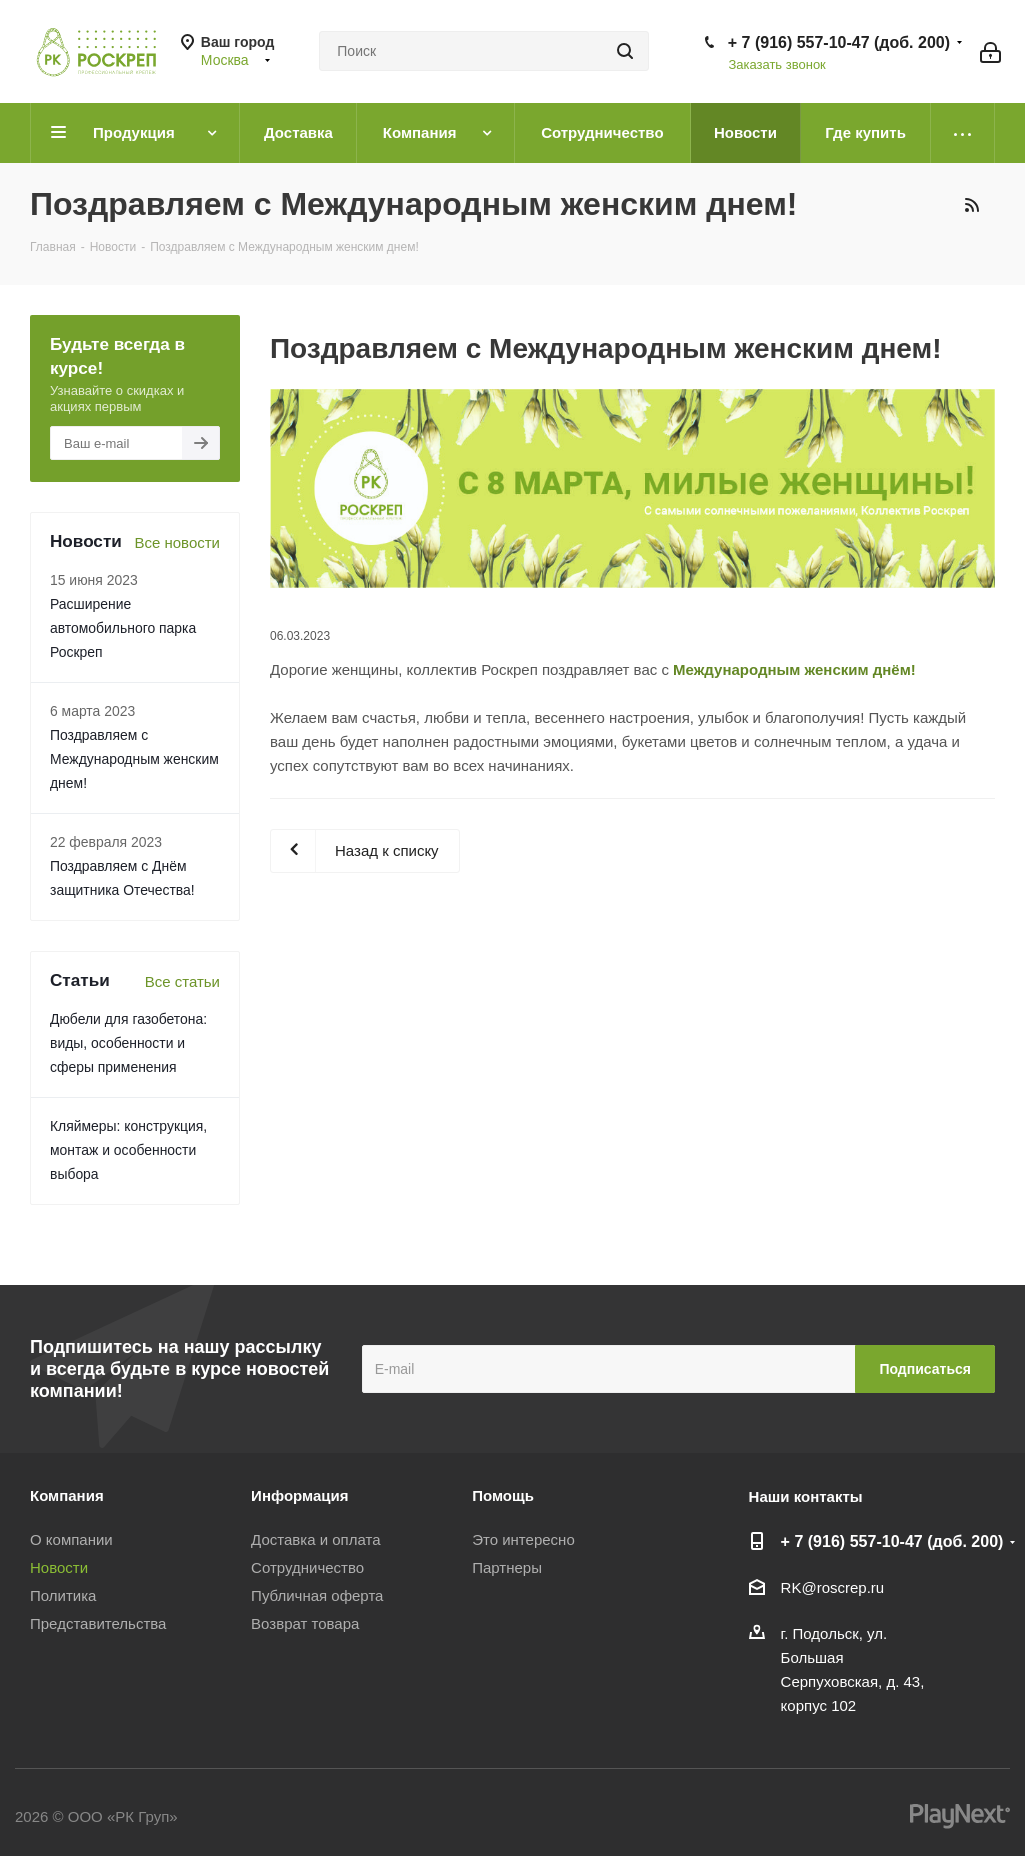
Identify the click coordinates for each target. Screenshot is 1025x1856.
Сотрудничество (307, 1567)
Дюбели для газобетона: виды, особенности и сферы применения (128, 1043)
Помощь (503, 1495)
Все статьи (182, 981)
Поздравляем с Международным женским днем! (134, 759)
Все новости (177, 542)
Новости (59, 1567)
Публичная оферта (317, 1595)
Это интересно (523, 1539)
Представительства (98, 1623)
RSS (971, 204)
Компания (67, 1495)
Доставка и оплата (315, 1539)
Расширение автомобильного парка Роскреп (123, 628)
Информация (299, 1495)
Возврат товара (305, 1623)
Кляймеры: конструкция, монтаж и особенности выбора (128, 1150)
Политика (63, 1595)
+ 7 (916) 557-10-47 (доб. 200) (839, 42)
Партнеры (507, 1567)
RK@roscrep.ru (833, 1587)
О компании (71, 1539)
